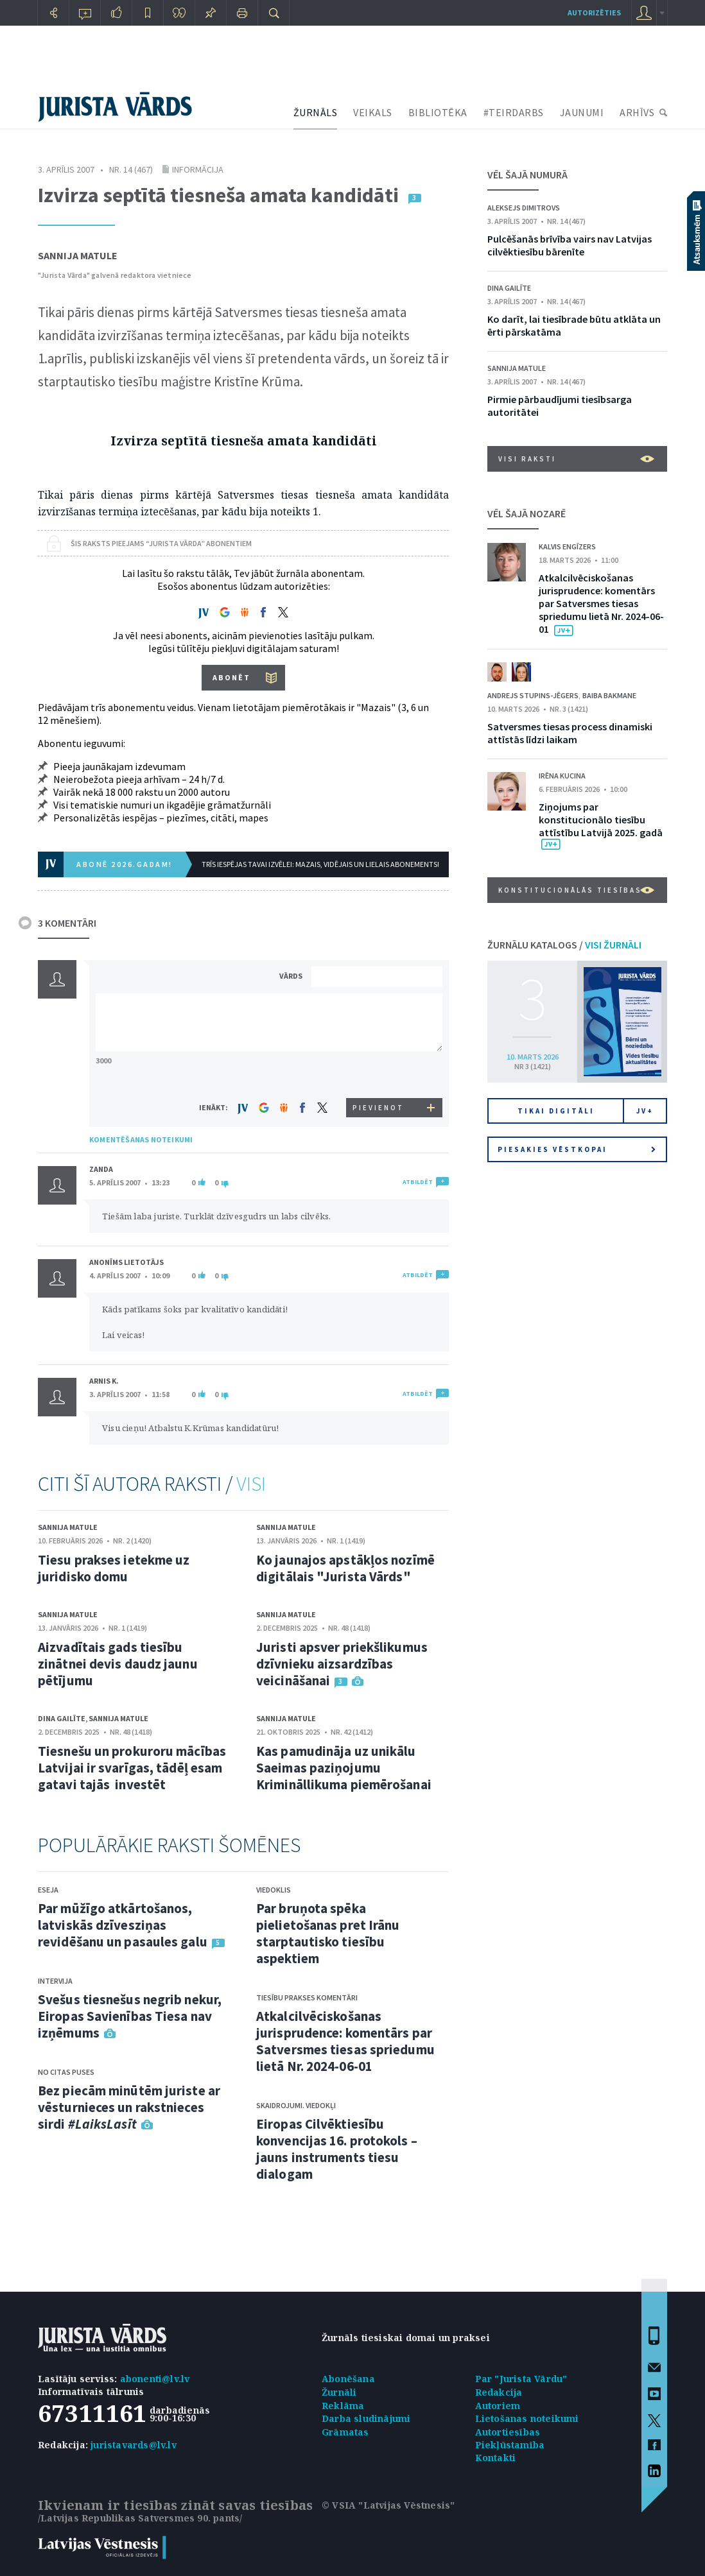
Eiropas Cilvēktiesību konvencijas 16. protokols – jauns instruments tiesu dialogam (336, 2149)
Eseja (48, 1889)
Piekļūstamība (510, 2445)
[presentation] (378, 1074)
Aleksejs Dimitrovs (523, 207)
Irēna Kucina (562, 775)
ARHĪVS (637, 112)
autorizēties (594, 12)
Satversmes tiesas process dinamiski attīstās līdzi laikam (569, 733)
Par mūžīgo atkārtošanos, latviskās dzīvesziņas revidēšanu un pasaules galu (122, 1925)
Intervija (55, 1981)
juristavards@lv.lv (134, 2445)
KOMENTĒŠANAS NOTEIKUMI (141, 1139)
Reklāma (343, 2406)
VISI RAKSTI (576, 458)
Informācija (197, 169)
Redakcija (499, 2392)
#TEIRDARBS (513, 112)
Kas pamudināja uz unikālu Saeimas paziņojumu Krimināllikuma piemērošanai (343, 1767)
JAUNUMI (582, 112)
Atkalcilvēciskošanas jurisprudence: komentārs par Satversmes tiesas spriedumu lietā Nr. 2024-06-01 (345, 2041)
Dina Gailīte (61, 1718)
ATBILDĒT (418, 1182)
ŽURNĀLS (315, 112)
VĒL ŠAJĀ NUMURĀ (527, 174)
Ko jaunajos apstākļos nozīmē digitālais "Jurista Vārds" (345, 1568)
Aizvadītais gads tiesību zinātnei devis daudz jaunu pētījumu (118, 1663)
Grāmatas (345, 2432)
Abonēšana (348, 2379)
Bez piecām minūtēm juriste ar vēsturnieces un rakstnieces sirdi (129, 2107)
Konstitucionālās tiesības (576, 890)
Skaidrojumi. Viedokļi (296, 2105)
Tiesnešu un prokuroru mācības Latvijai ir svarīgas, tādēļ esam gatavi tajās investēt (132, 1767)
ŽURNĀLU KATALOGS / (564, 944)
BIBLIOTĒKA (437, 112)
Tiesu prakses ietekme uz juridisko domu (113, 1568)
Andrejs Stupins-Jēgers (533, 695)
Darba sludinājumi (366, 2418)
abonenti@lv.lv (155, 2379)
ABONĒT (231, 677)
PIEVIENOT (378, 1107)
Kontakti (495, 2457)
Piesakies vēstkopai (577, 1149)
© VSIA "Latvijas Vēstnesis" (388, 2505)
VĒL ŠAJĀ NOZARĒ (526, 513)
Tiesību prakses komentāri (307, 1997)
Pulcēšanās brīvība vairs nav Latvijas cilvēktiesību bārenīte (569, 245)
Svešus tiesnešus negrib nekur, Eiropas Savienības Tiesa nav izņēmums (130, 2016)
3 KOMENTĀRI (67, 922)
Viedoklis (273, 1889)
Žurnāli (339, 2392)
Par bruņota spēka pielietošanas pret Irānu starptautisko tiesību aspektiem (327, 1933)
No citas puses (66, 2072)
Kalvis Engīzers (567, 546)
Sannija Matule (78, 255)
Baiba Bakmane (609, 695)
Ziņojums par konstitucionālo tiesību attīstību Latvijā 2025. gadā (601, 819)
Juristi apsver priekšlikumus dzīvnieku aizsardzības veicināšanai (342, 1663)
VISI (251, 1484)
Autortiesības (508, 2432)
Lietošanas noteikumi (527, 2418)
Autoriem (498, 2406)
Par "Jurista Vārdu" (521, 2379)
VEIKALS (372, 112)
